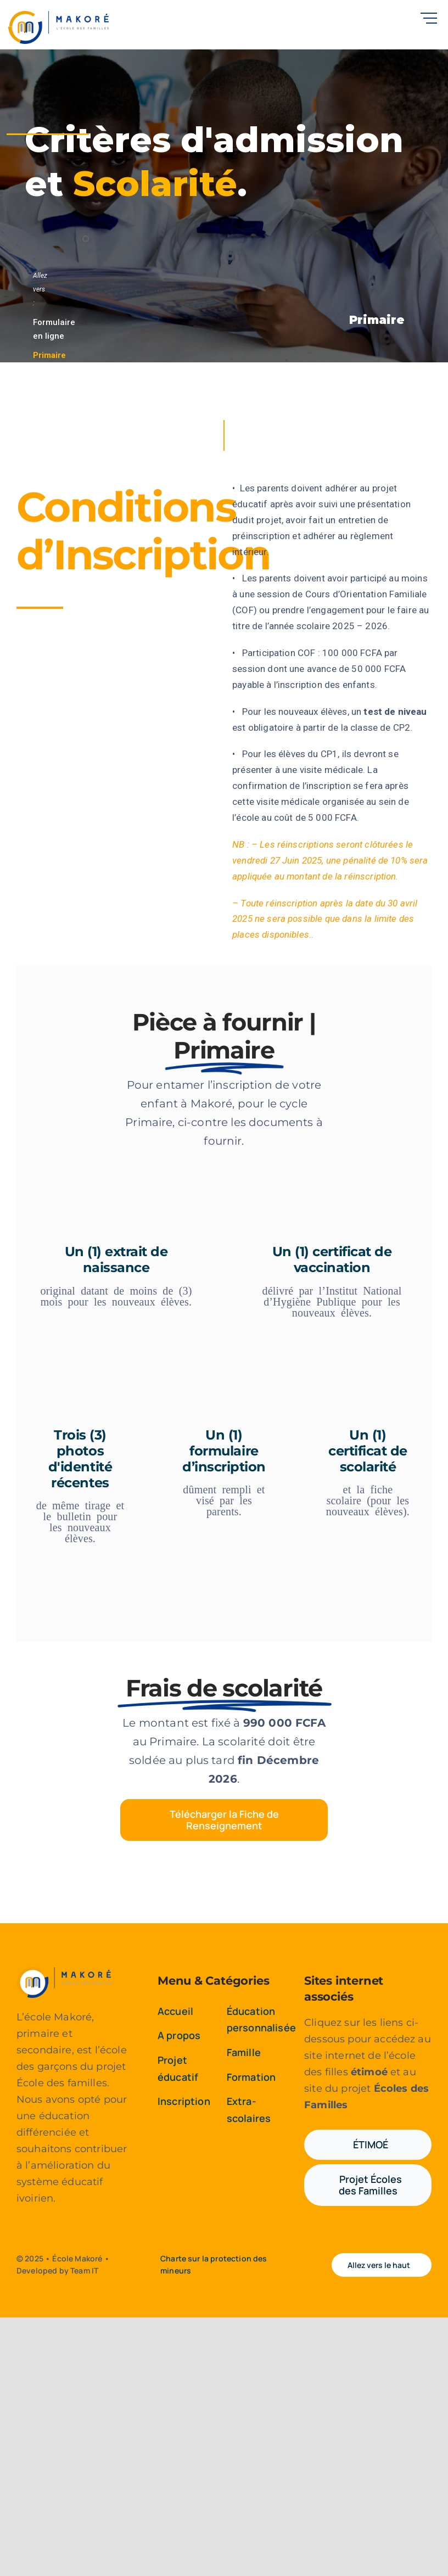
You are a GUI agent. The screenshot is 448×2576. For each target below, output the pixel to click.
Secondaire (55, 375)
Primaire (49, 356)
